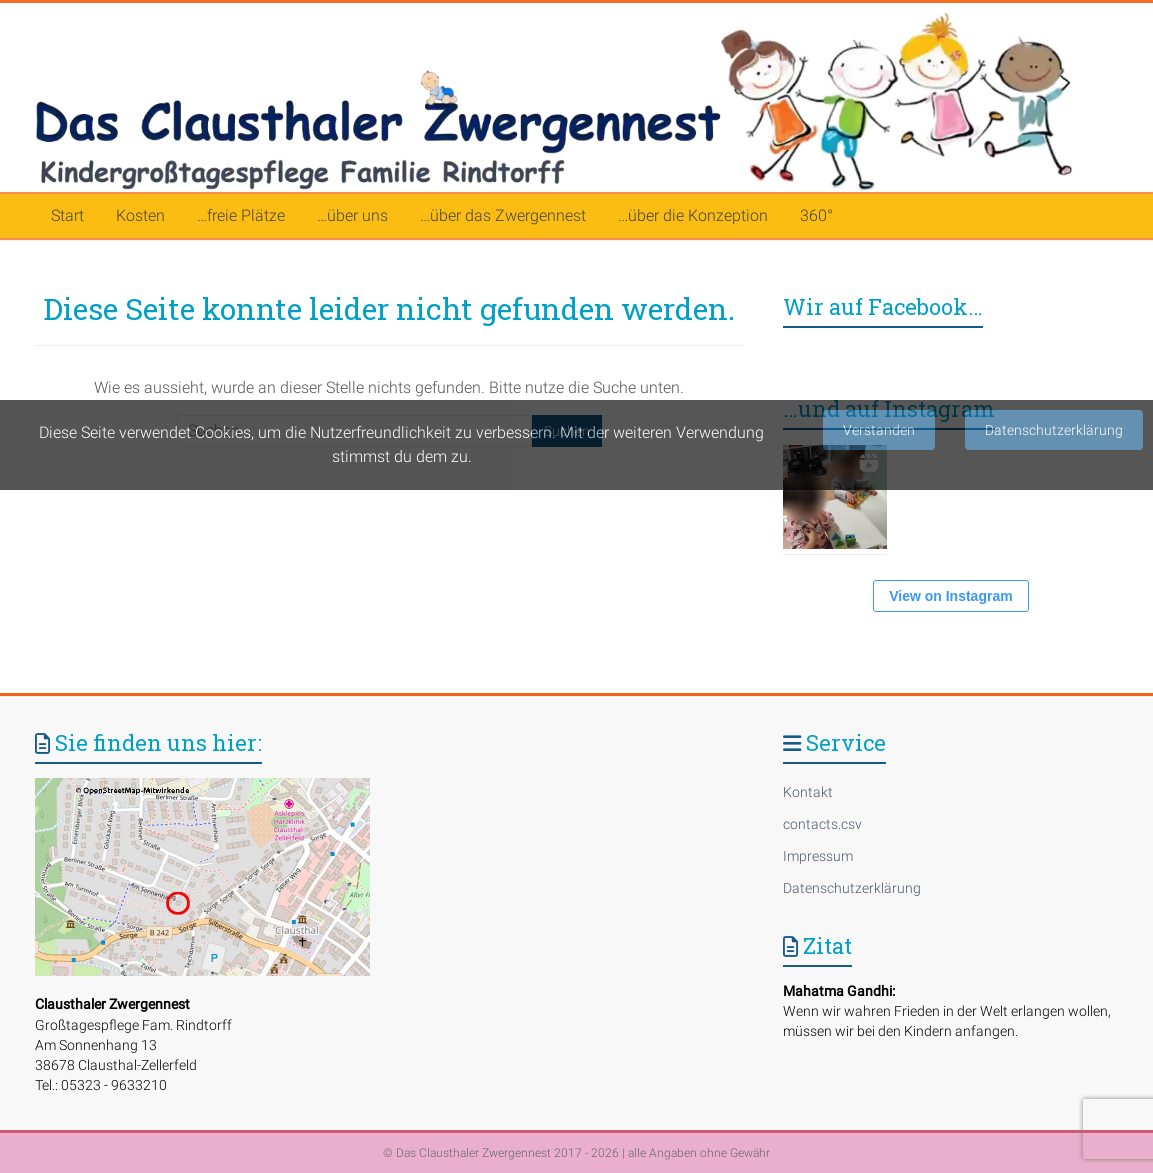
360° (816, 215)
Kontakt (808, 792)
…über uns (352, 215)
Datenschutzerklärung (852, 888)
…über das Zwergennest (503, 215)
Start (67, 215)
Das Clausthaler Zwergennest (473, 1153)
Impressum (818, 856)
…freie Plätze (241, 215)
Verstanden (879, 430)
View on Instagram (950, 596)
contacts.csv (822, 824)
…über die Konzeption (693, 215)
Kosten (140, 215)
